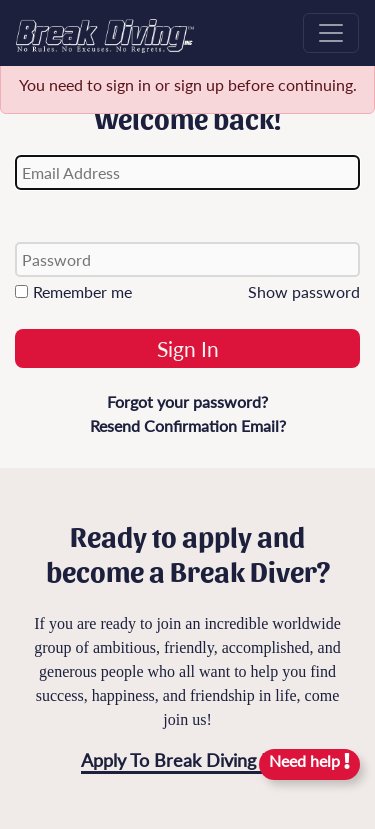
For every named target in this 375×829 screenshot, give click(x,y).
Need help (309, 760)
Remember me (73, 291)
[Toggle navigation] (331, 33)
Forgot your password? (187, 401)
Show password (304, 291)
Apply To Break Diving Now (190, 760)
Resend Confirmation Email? (188, 425)
